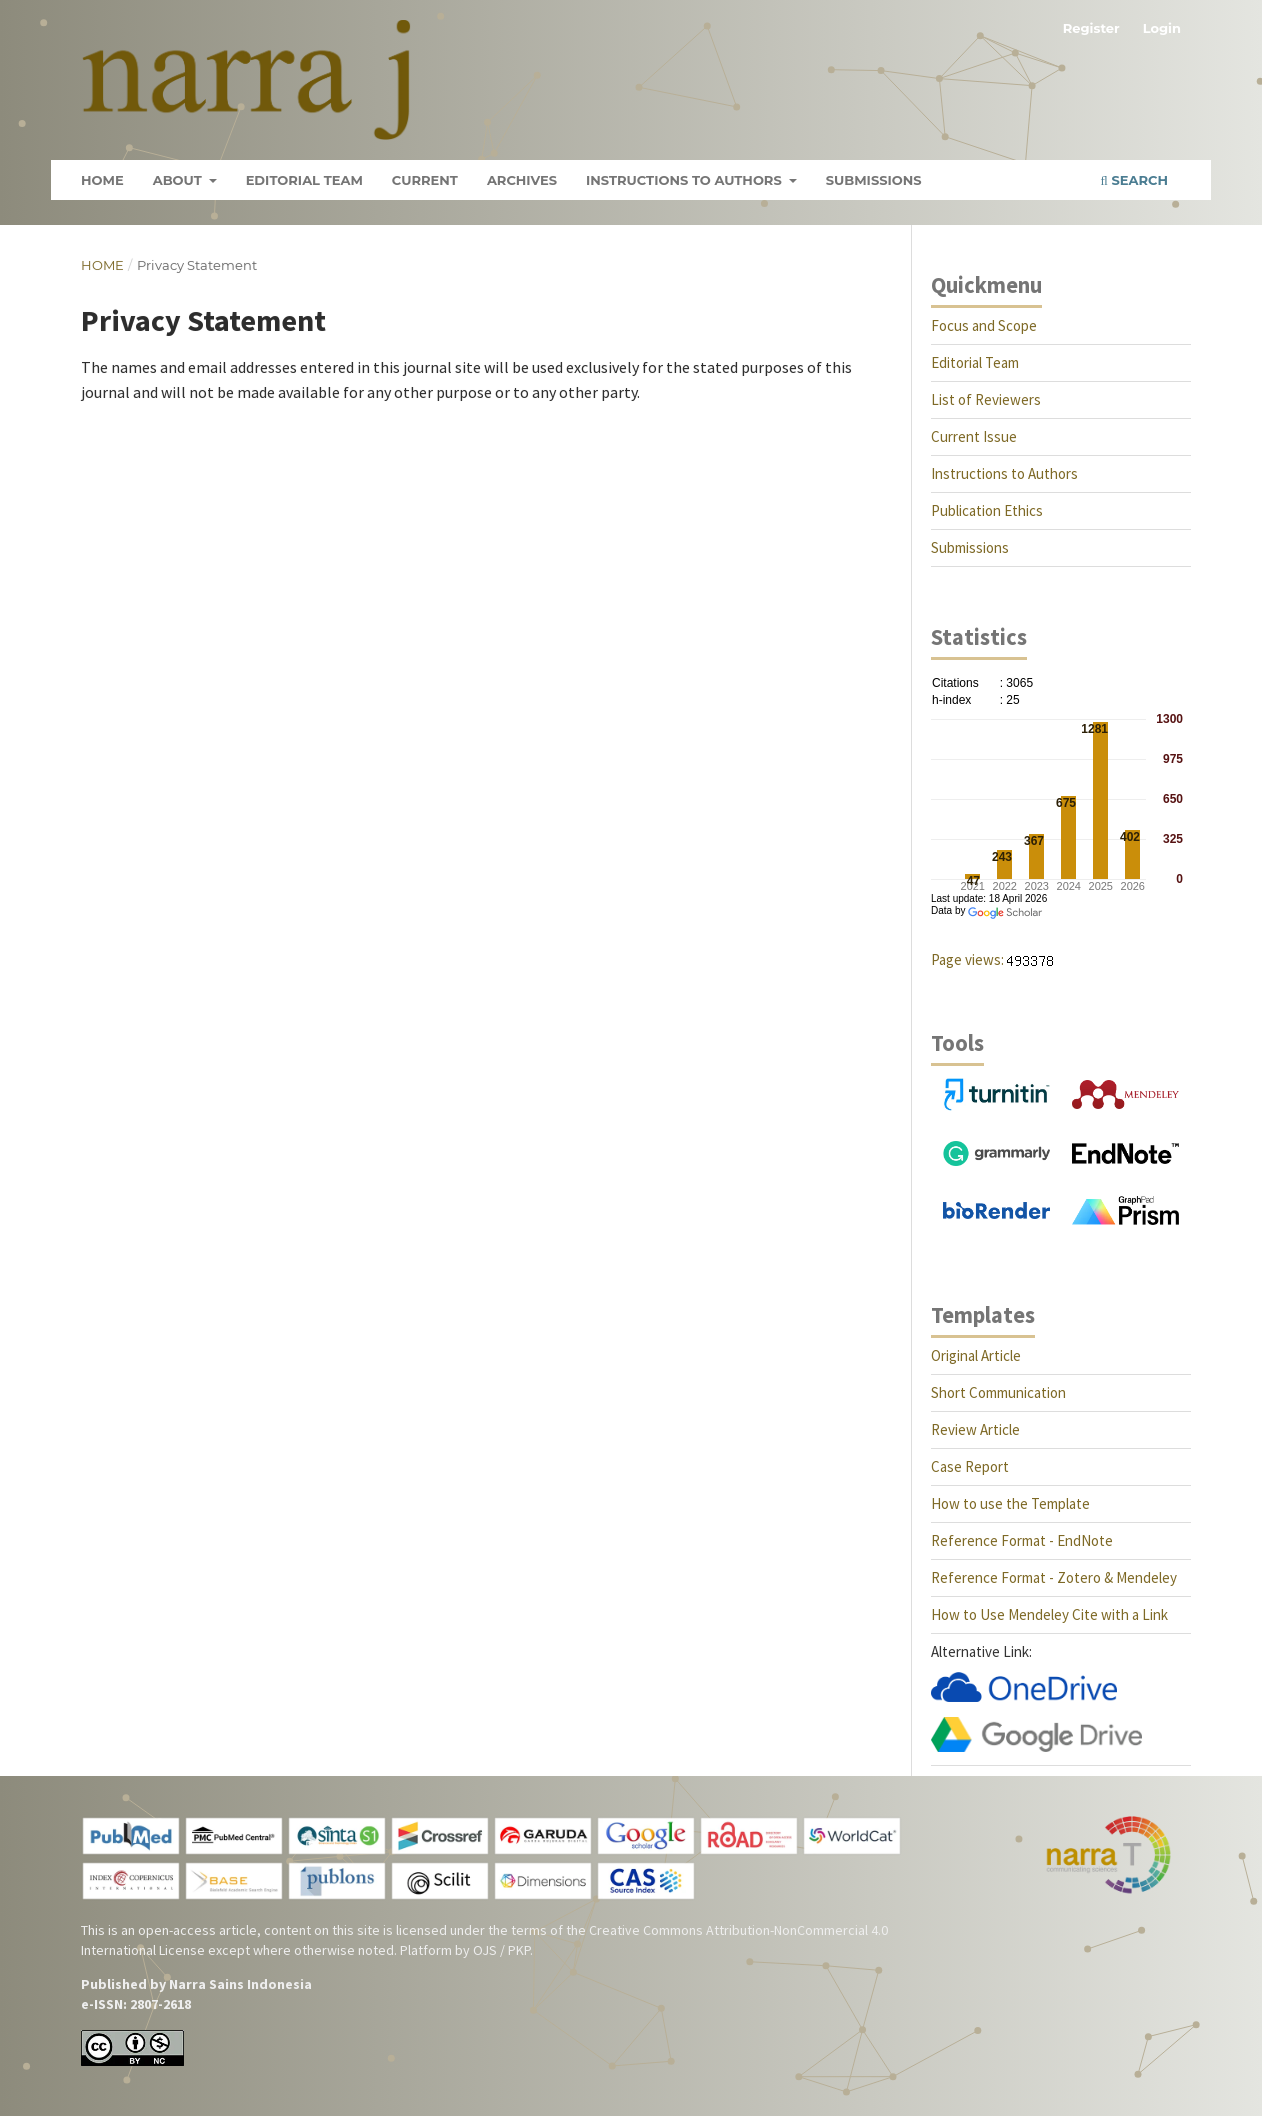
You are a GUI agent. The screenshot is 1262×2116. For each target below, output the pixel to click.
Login (1162, 28)
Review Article (975, 1429)
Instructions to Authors (685, 180)
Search (1134, 180)
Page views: (967, 959)
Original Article (976, 1355)
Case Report (970, 1466)
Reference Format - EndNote (1022, 1540)
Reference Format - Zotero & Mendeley (1054, 1577)
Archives (522, 180)
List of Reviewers (986, 399)
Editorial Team (304, 180)
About (179, 180)
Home (102, 180)
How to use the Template (1010, 1503)
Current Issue (974, 436)
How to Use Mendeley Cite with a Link (1049, 1614)
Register (1091, 28)
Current (425, 180)
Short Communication (998, 1392)
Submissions (874, 180)
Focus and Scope (984, 325)
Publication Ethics (987, 510)
